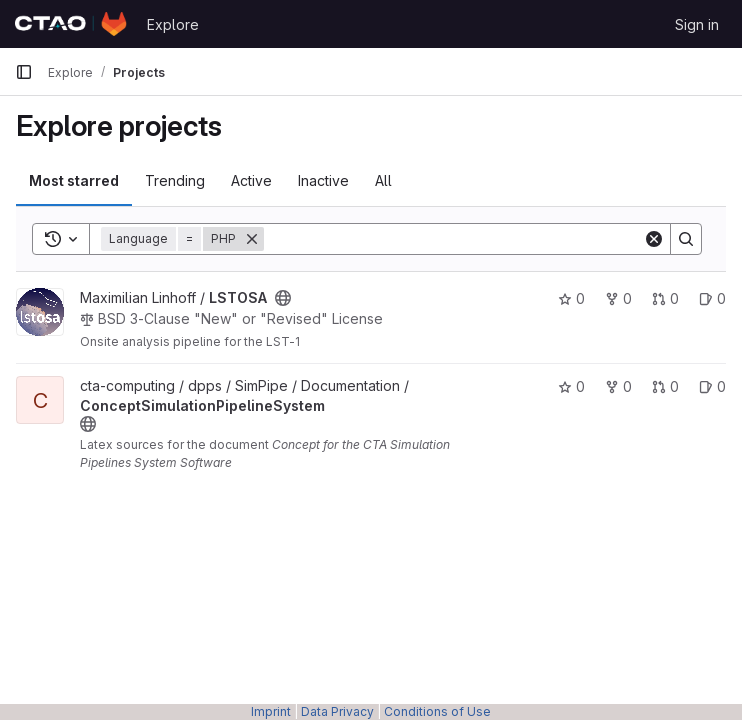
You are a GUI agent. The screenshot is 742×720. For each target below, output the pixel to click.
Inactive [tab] (323, 180)
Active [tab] (251, 180)
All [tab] (383, 180)
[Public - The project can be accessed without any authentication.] (283, 298)
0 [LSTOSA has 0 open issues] (712, 298)
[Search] (453, 239)
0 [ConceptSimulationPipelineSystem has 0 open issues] (712, 386)
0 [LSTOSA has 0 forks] (618, 298)
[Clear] (654, 239)
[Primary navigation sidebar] (24, 72)
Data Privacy (337, 711)
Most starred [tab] (74, 180)
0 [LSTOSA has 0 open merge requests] (665, 298)
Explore (173, 24)
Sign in (697, 24)
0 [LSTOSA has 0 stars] (571, 298)
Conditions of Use (437, 711)
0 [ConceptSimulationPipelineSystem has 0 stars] (571, 386)
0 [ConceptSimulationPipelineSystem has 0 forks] (618, 386)
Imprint (271, 711)
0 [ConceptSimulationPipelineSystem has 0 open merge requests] (665, 386)
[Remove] (252, 239)
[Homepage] (71, 24)
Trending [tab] (175, 180)
